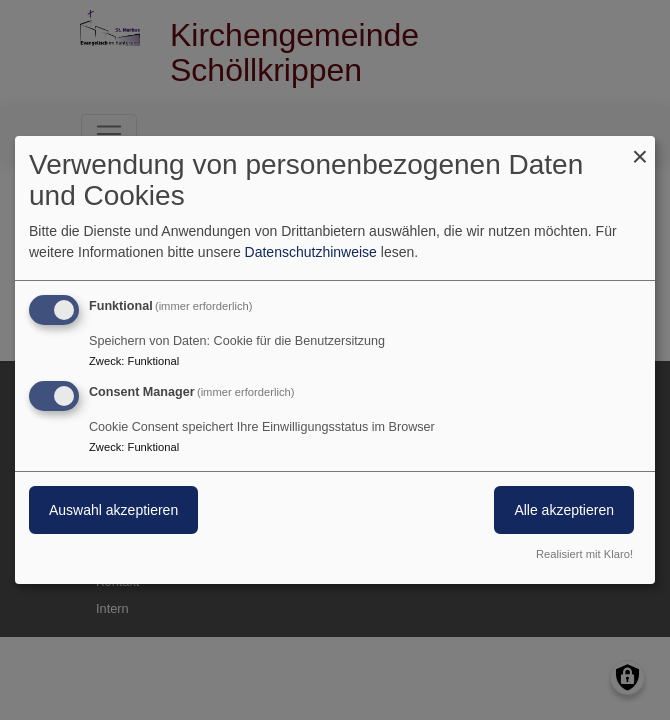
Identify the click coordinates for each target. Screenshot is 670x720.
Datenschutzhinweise (311, 252)
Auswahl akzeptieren (113, 510)
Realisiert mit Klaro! (584, 554)
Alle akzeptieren (564, 510)
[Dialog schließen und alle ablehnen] (640, 148)
